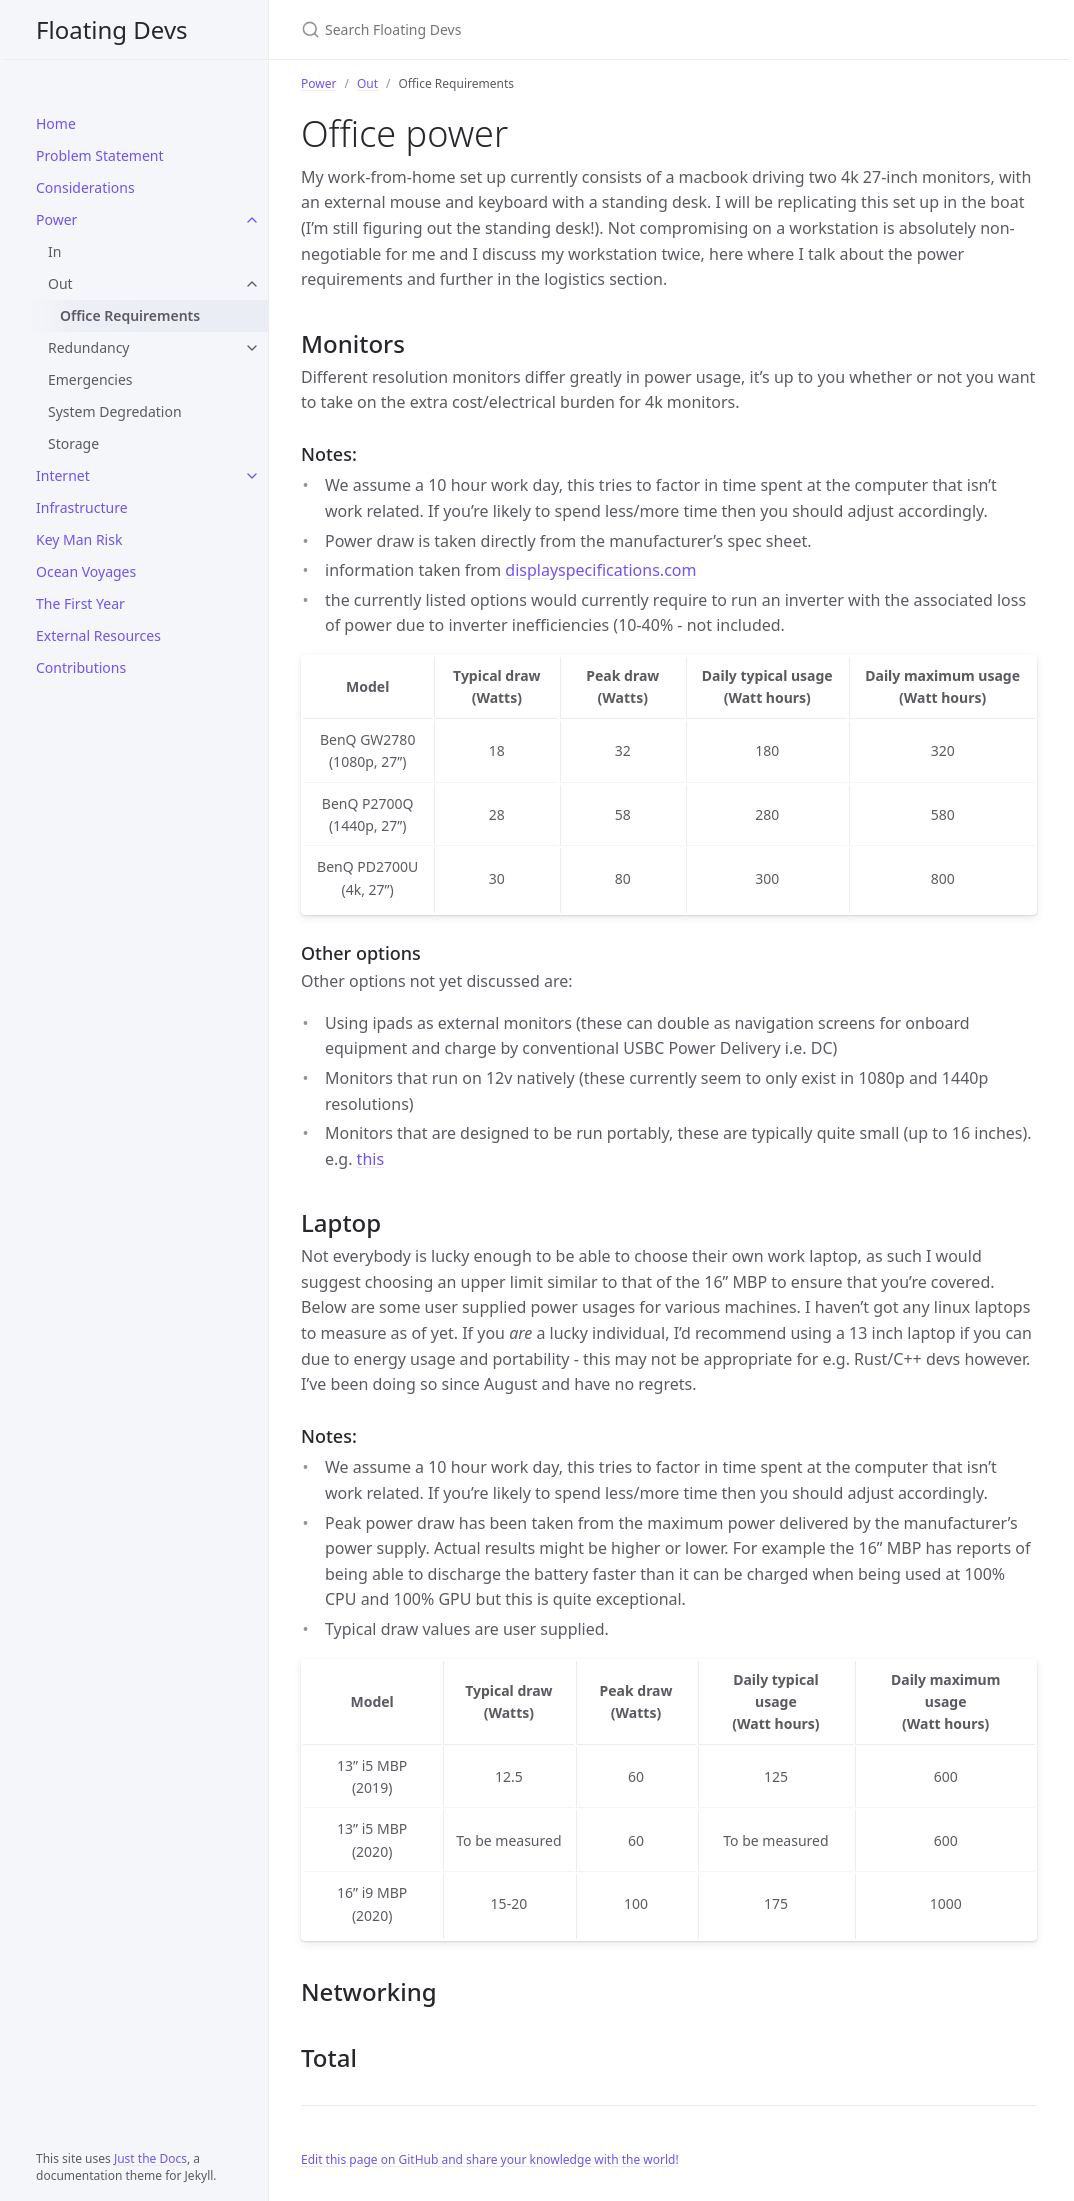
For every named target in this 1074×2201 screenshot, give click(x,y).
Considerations (85, 187)
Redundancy (89, 347)
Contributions (81, 667)
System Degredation (115, 411)
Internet (63, 475)
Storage (73, 443)
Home (56, 123)
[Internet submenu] (252, 476)
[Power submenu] (252, 220)
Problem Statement (100, 155)
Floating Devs (112, 29)
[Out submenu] (252, 284)
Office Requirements (130, 315)
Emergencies (90, 379)
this (370, 1159)
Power (56, 219)
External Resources (98, 635)
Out (60, 283)
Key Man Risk (79, 539)
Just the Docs (150, 2158)
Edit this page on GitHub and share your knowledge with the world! (490, 2159)
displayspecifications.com (600, 570)
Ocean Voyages (86, 571)
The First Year (80, 603)
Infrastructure (82, 507)
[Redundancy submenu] (252, 348)
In (54, 251)
